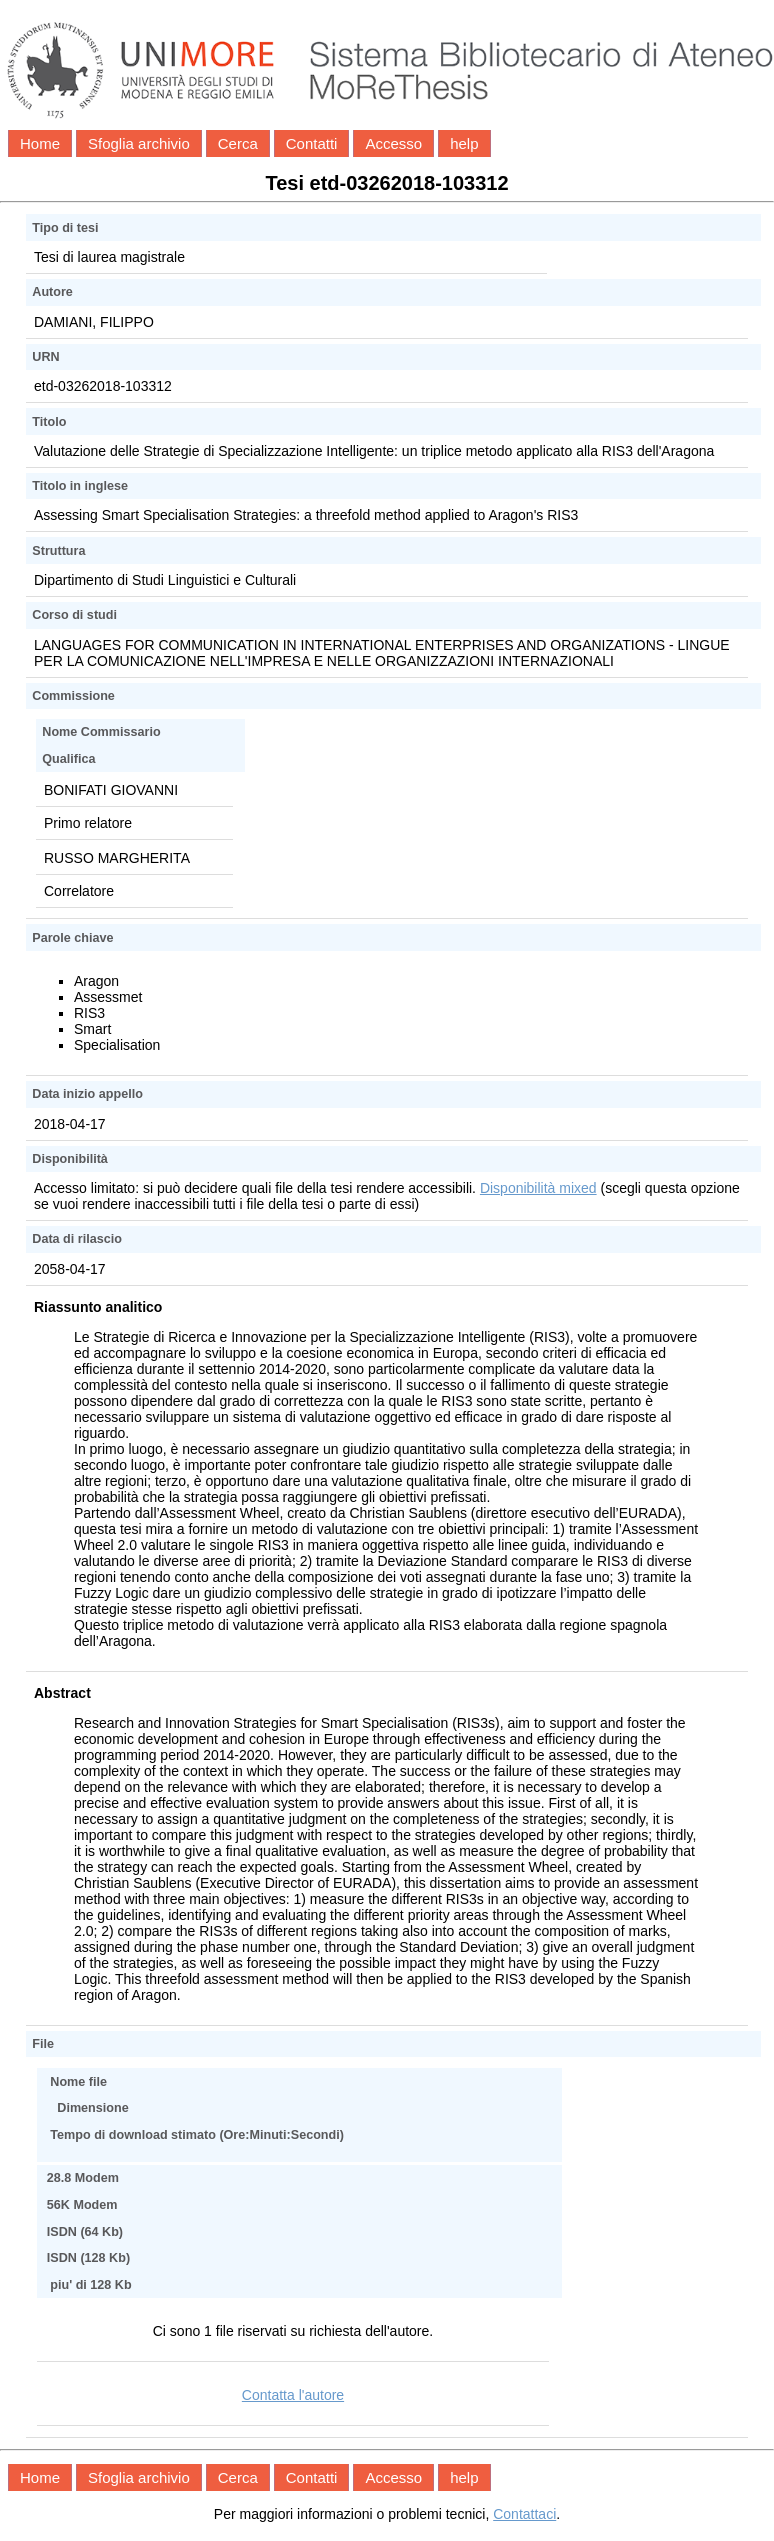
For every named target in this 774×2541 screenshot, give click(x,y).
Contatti (312, 143)
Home (40, 143)
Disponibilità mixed (538, 1188)
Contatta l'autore (293, 2395)
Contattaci (524, 2514)
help (464, 143)
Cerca (238, 143)
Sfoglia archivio (139, 143)
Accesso (393, 143)
